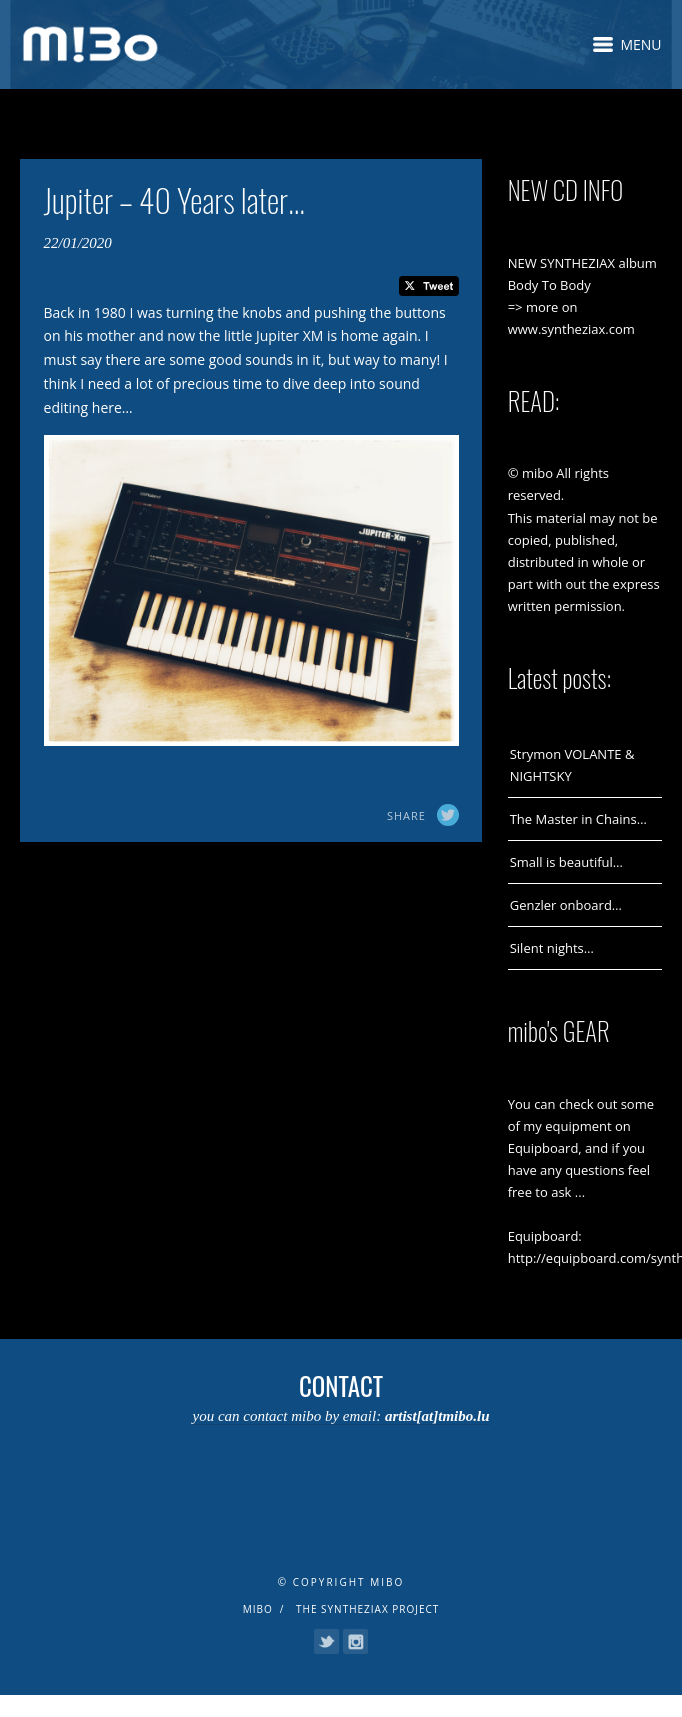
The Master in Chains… (578, 819)
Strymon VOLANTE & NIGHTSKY (572, 765)
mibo (258, 1609)
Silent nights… (552, 948)
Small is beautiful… (566, 862)
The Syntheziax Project (367, 1609)
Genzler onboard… (566, 905)
